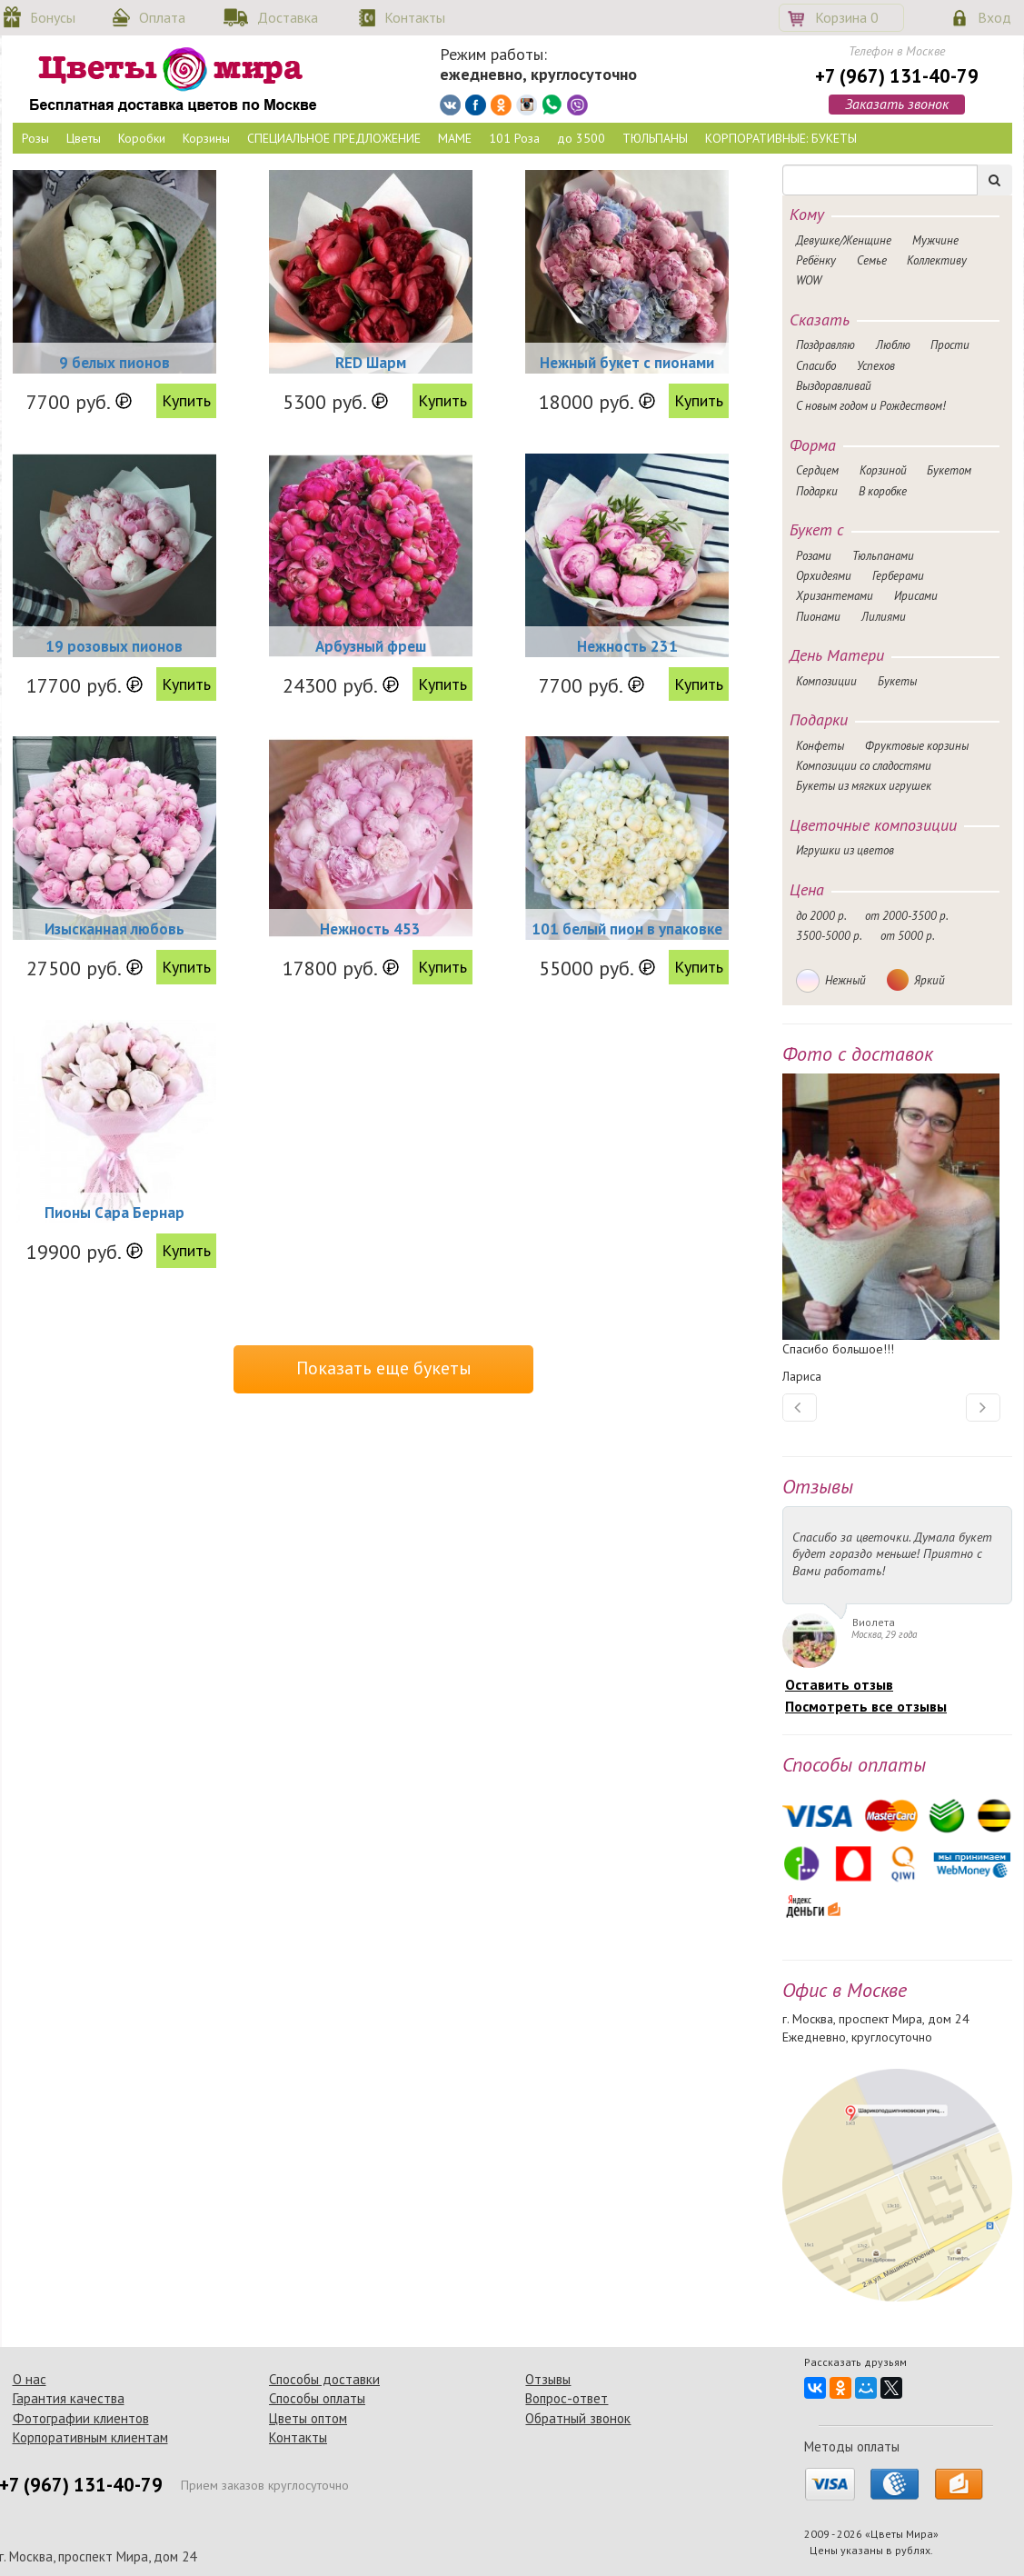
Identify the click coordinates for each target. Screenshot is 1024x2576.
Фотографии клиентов (81, 2418)
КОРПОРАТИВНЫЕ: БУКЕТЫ (781, 138)
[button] (799, 1407)
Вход (994, 17)
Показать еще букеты (384, 1368)
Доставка (287, 17)
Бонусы (52, 17)
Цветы (83, 138)
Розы (35, 138)
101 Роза (514, 138)
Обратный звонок (578, 2418)
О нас (29, 2379)
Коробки (141, 138)
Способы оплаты (317, 2398)
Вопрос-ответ (566, 2398)
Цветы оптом (308, 2418)
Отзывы (548, 2379)
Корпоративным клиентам (90, 2437)
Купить (186, 400)
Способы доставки (324, 2379)
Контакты (414, 17)
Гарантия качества (68, 2398)
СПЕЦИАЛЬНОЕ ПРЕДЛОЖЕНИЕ (334, 138)
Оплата (162, 17)
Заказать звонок (897, 104)
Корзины (206, 138)
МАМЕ (455, 138)
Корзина (847, 17)
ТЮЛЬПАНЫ (655, 138)
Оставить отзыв (839, 1684)
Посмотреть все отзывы (866, 1706)
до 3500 (581, 138)
